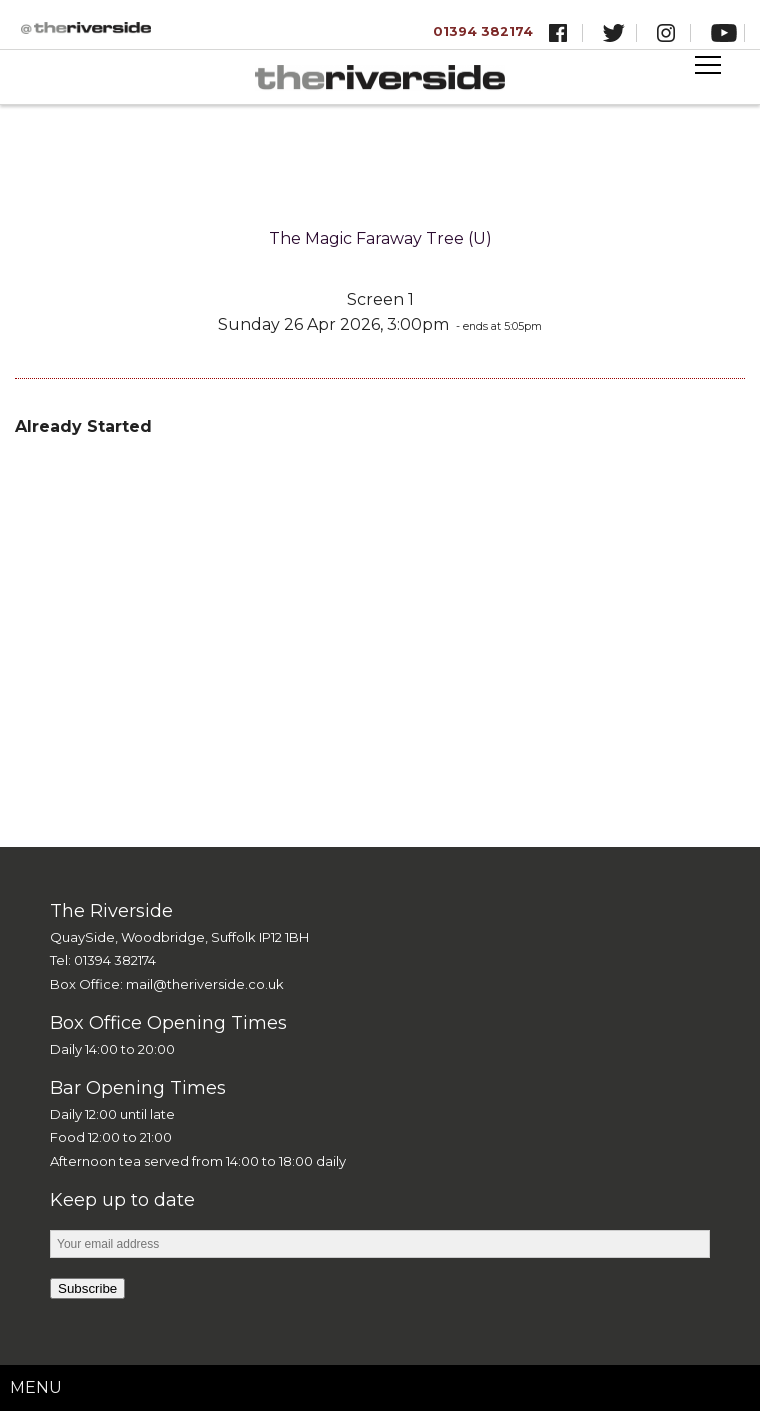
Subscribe (87, 1288)
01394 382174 (483, 31)
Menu (36, 1387)
